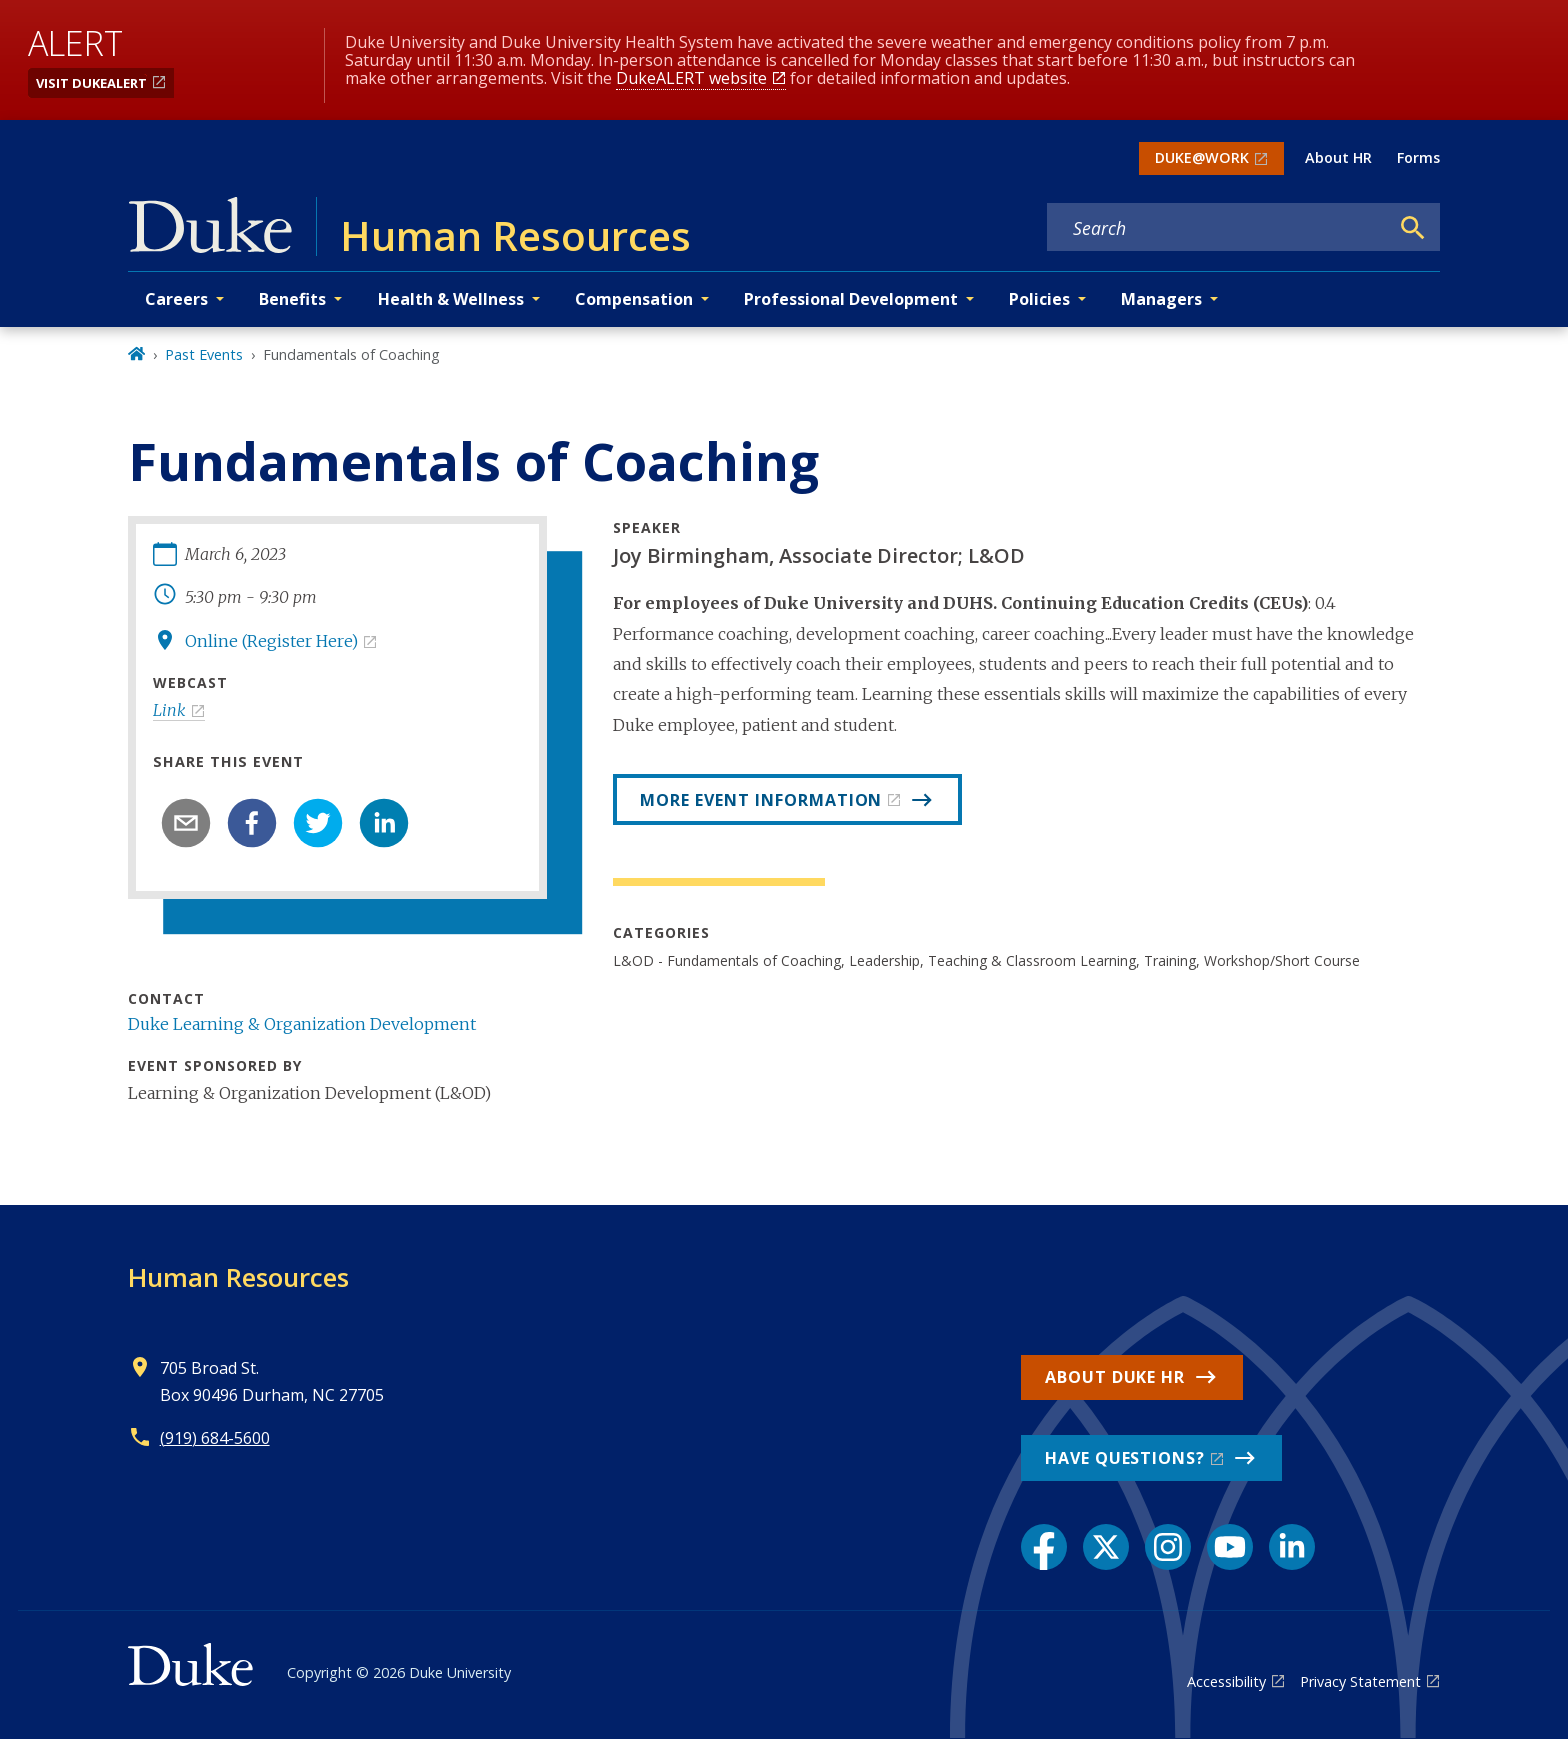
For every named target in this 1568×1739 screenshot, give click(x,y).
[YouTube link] (1230, 1547)
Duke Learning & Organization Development (302, 1024)
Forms (1418, 157)
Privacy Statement (1360, 1681)
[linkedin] (384, 823)
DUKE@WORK (1202, 157)
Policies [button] (1039, 299)
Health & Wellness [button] (451, 299)
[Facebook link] (1044, 1547)
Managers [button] (1161, 299)
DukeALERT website (691, 78)
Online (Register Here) (271, 641)
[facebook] (252, 823)
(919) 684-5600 (215, 1438)
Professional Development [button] (851, 299)
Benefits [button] (292, 299)
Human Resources (238, 1277)
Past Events (204, 354)
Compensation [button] (634, 299)
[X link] (1106, 1547)
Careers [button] (176, 299)
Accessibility (1226, 1681)
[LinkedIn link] (1292, 1547)
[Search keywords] (1218, 228)
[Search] (1413, 228)
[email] (186, 823)
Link (169, 710)
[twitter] (318, 823)
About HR (1338, 157)
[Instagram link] (1168, 1547)
